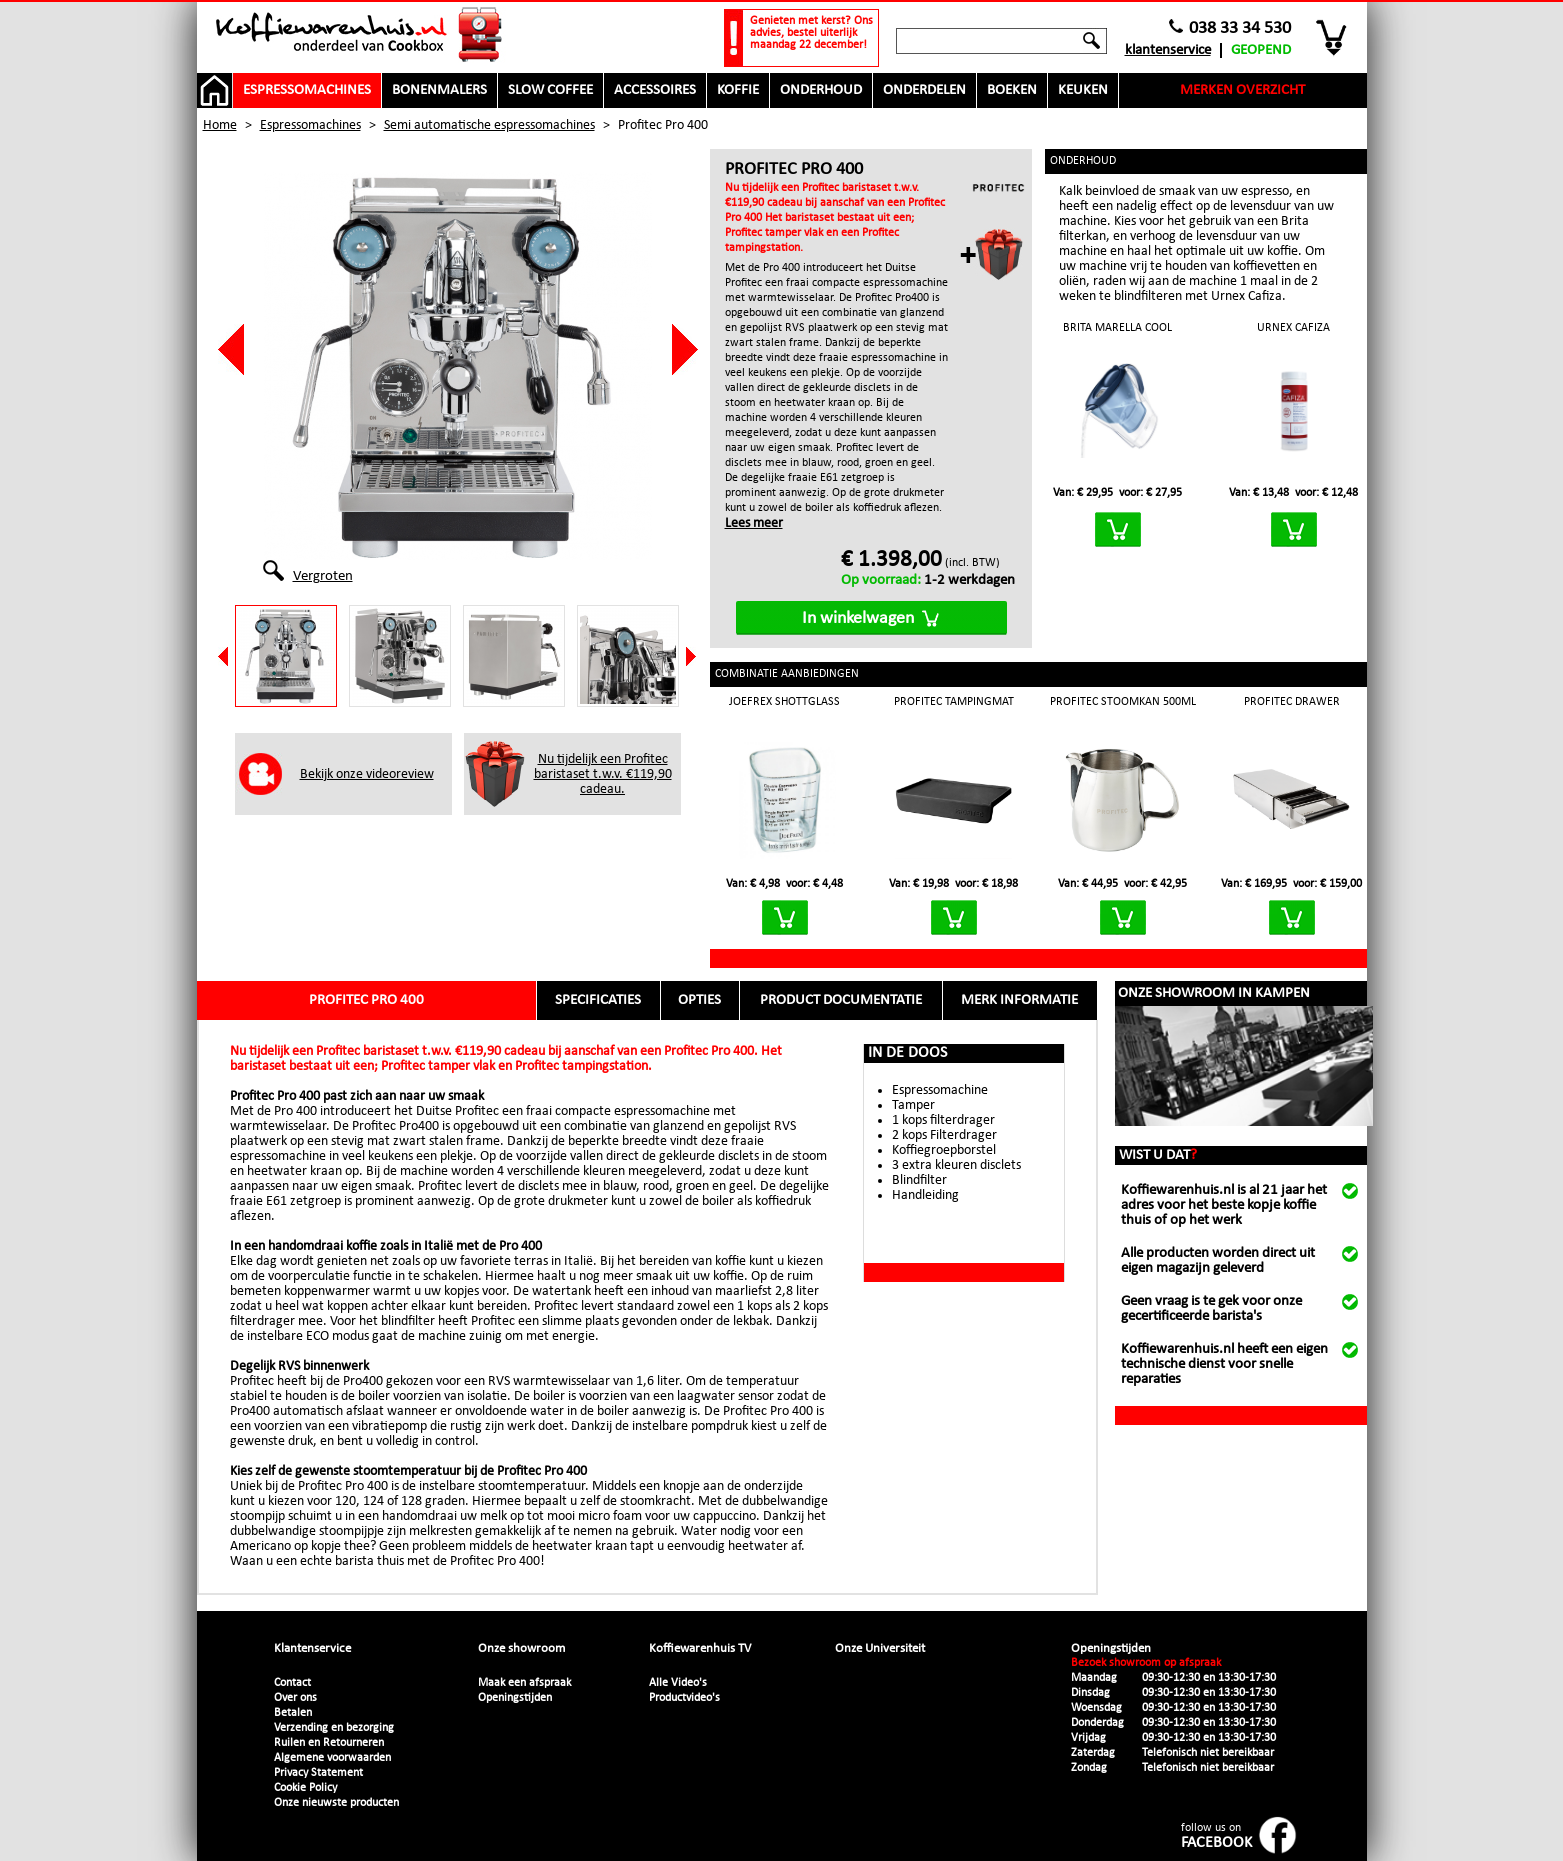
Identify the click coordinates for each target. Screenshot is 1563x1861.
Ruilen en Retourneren (329, 1743)
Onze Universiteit (880, 1648)
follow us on (1216, 1836)
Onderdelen (924, 90)
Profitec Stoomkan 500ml (1123, 702)
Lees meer (754, 523)
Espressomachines (307, 90)
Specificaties (598, 1000)
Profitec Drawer (1292, 702)
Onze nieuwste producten (336, 1803)
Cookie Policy (305, 1788)
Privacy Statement (318, 1773)
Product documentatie (841, 1000)
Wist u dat (1158, 1155)
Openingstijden (515, 1698)
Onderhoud (821, 90)
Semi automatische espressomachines (489, 125)
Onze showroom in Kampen (1214, 993)
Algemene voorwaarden (332, 1758)
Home (220, 125)
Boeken (1012, 90)
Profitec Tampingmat (954, 702)
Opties (699, 1000)
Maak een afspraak (524, 1683)
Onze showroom (521, 1648)
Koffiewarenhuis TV (700, 1648)
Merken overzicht (1242, 90)
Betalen (293, 1713)
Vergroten (323, 575)
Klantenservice (1168, 50)
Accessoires (655, 90)
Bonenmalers (439, 90)
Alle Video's (678, 1683)
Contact (292, 1683)
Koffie (738, 90)
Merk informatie (1019, 1000)
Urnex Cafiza (1293, 328)
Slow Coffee (550, 90)
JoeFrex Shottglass (784, 702)
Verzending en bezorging (334, 1728)
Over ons (295, 1698)
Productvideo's (684, 1698)
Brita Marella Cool (1117, 328)
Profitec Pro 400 (366, 1000)
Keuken (1083, 90)
